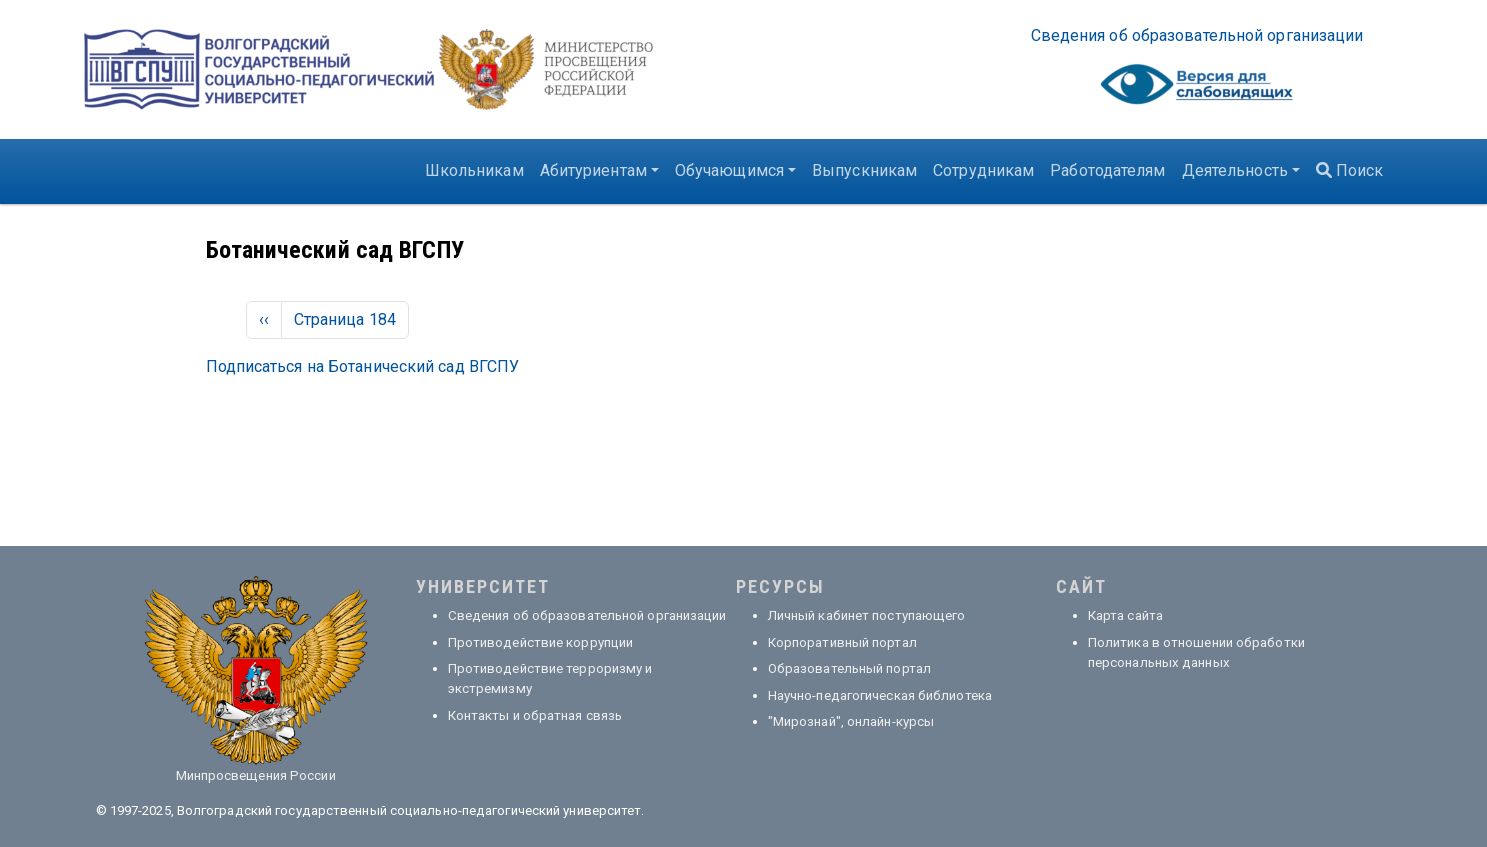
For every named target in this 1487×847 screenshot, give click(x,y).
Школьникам (474, 170)
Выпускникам (864, 170)
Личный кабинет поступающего (867, 615)
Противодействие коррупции (541, 642)
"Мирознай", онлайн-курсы (851, 721)
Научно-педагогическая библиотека (880, 695)
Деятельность (1235, 170)
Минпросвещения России (256, 775)
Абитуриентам (593, 170)
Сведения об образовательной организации (587, 615)
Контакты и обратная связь (535, 715)
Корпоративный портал (842, 642)
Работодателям (1107, 170)
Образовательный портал (849, 668)
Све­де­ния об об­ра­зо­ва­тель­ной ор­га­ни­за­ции (1197, 35)
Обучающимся (729, 170)
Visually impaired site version (1197, 89)
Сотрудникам (983, 170)
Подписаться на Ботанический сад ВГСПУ (363, 366)
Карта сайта (1125, 615)
